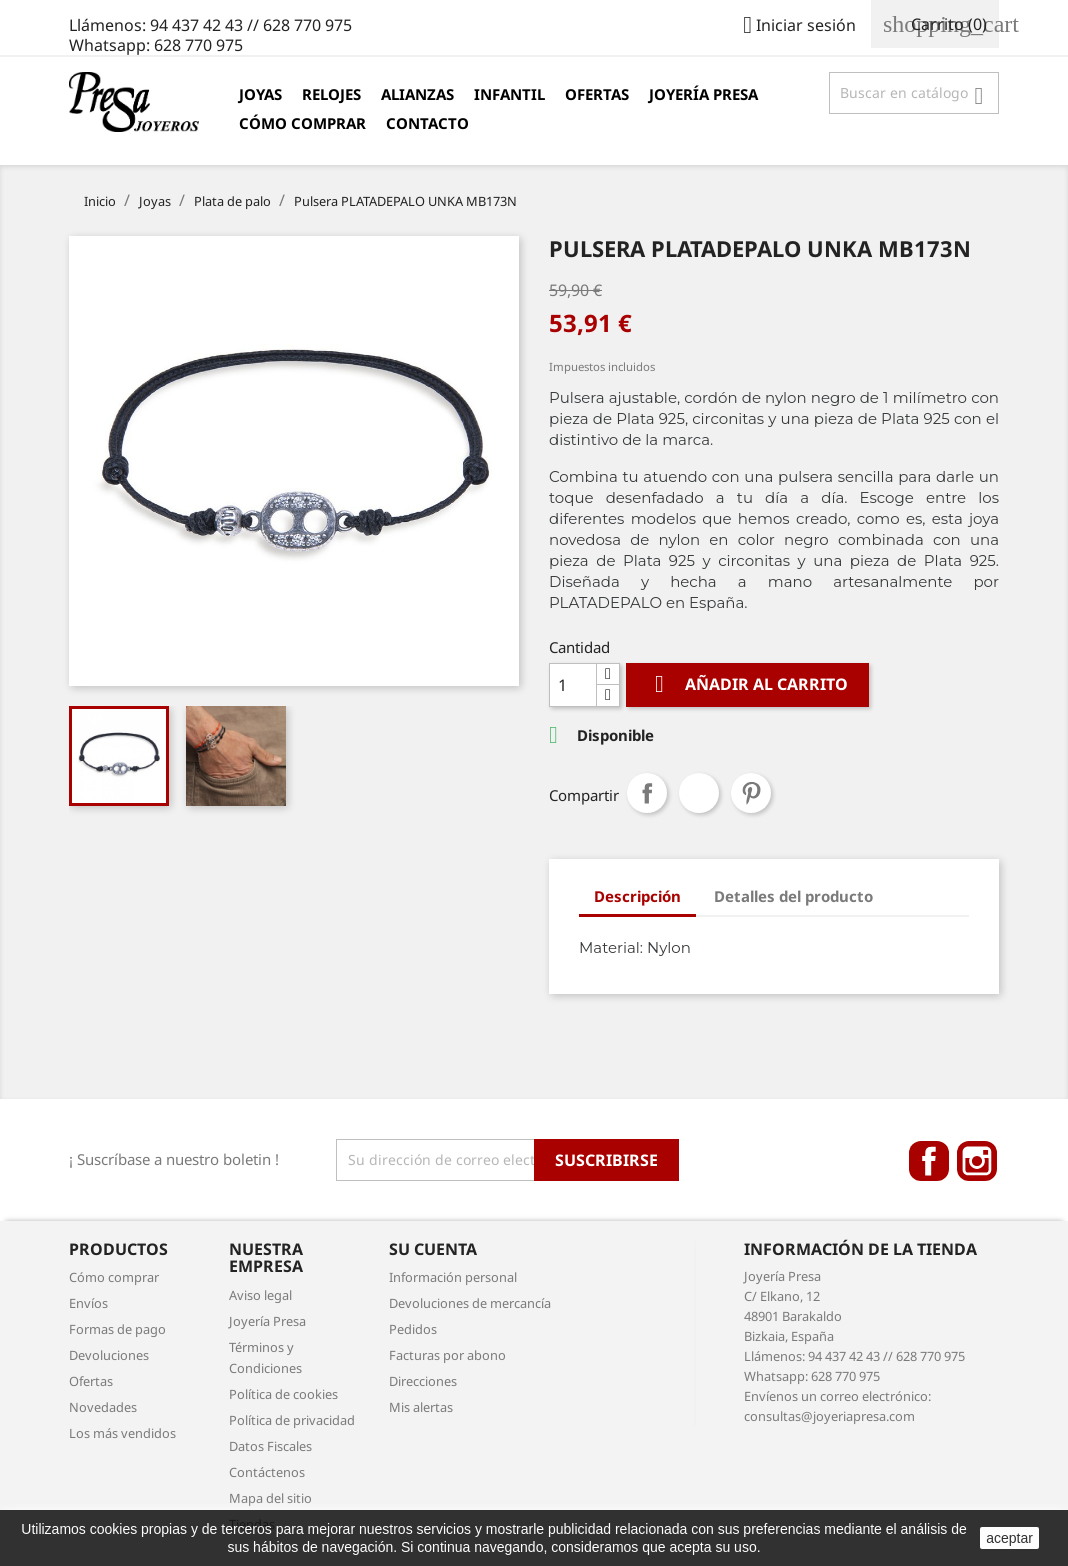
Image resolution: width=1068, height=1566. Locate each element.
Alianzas (417, 94)
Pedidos (413, 1329)
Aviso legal (260, 1295)
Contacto (427, 123)
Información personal (453, 1277)
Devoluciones (109, 1355)
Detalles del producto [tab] (793, 896)
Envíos (88, 1303)
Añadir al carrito (747, 684)
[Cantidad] (573, 685)
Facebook (929, 1161)
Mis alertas (421, 1407)
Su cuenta (433, 1249)
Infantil (509, 94)
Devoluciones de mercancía (470, 1303)
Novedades (103, 1407)
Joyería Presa (703, 94)
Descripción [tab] (637, 896)
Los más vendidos (122, 1433)
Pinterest (751, 793)
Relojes (331, 94)
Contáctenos (267, 1472)
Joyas (260, 94)
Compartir (647, 793)
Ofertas (597, 94)
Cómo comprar (302, 123)
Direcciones (423, 1381)
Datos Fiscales (270, 1446)
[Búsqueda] (914, 93)
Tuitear (699, 793)
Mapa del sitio (270, 1498)
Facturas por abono (447, 1355)
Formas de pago (117, 1329)
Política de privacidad (292, 1420)
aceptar (1009, 1538)
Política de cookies (283, 1394)
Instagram (977, 1161)
